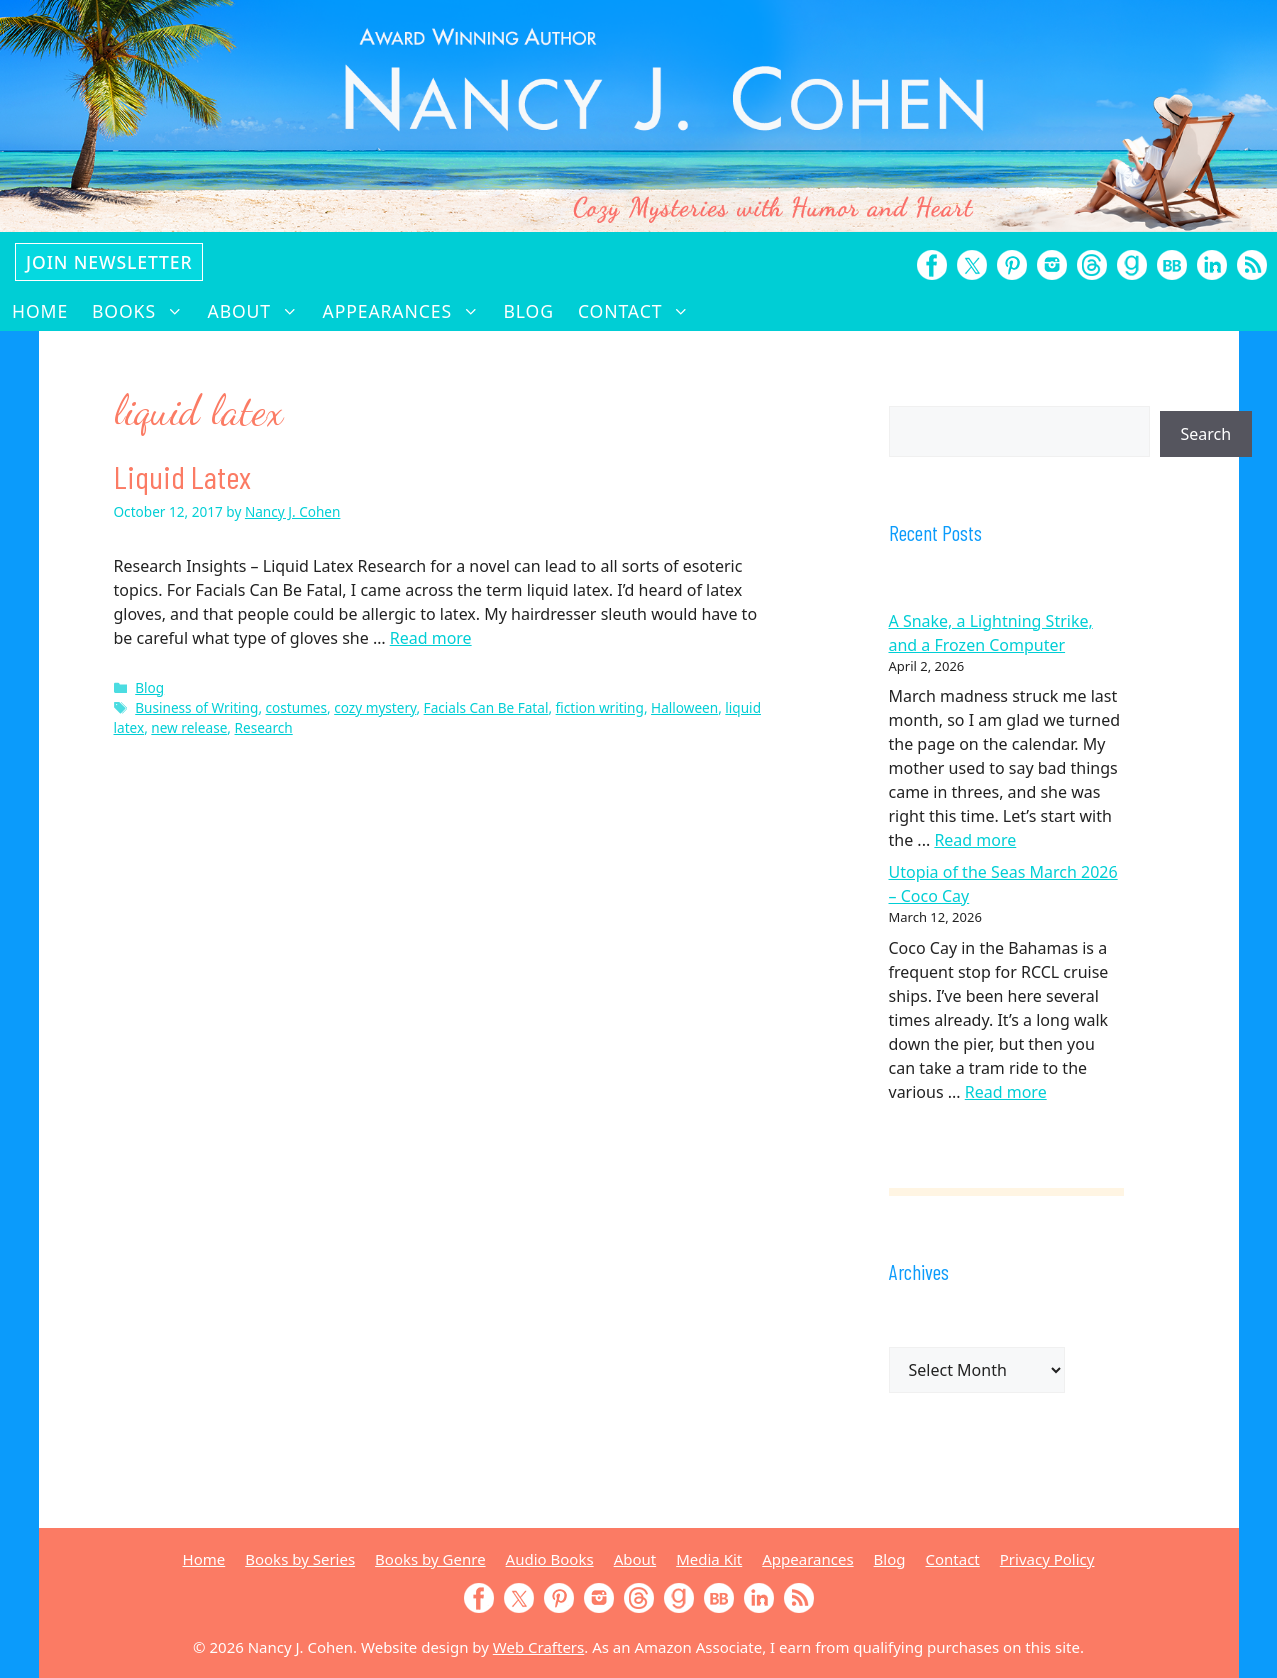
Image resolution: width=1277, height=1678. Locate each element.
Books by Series (300, 1559)
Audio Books (550, 1559)
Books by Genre (430, 1559)
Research (264, 727)
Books (143, 311)
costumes (296, 707)
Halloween (684, 707)
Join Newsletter (109, 262)
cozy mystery (375, 707)
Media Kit (709, 1559)
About (259, 311)
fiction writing (600, 707)
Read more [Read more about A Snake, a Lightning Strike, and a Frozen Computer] (975, 840)
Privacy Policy (1047, 1559)
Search (1206, 434)
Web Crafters (538, 1647)
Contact (640, 311)
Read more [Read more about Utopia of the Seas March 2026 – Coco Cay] (1006, 1092)
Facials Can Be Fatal (486, 707)
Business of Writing (196, 707)
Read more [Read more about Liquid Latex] (431, 638)
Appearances (407, 311)
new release (189, 727)
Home (40, 311)
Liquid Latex (182, 476)
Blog (529, 311)
